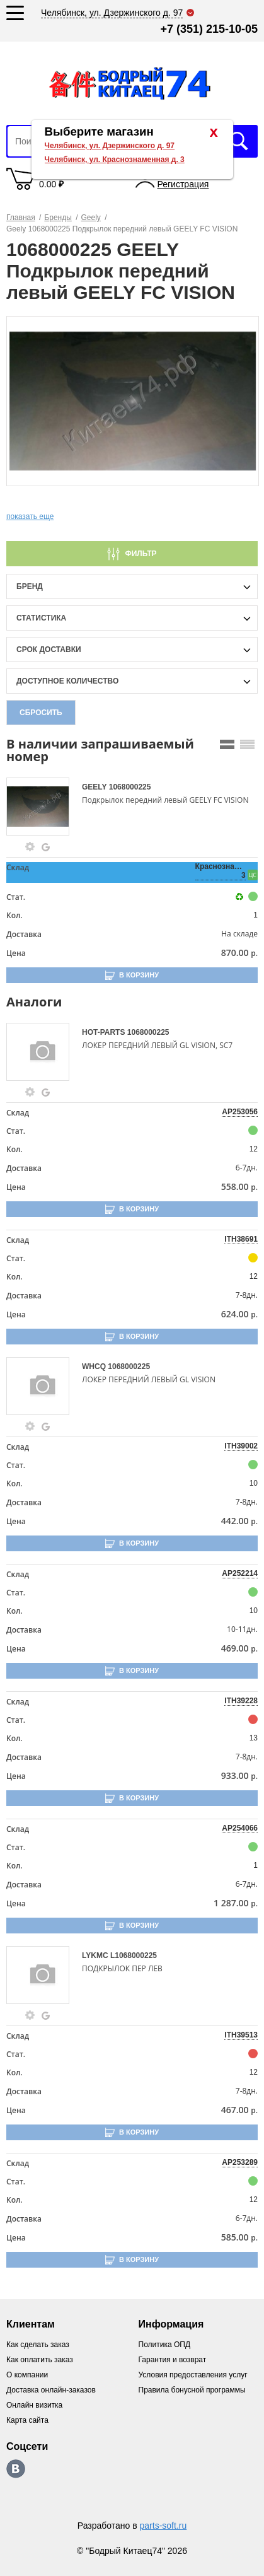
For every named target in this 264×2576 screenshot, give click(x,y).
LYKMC (96, 1955)
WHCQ (95, 1366)
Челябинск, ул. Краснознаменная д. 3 (115, 159)
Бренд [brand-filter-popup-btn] (29, 586)
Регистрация (183, 184)
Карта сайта (27, 2420)
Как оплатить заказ (39, 2359)
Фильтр (140, 553)
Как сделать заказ (37, 2344)
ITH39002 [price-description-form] (241, 1446)
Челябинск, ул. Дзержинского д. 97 (110, 145)
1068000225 (130, 787)
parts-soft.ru (163, 2526)
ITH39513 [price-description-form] (241, 2035)
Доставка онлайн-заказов (51, 2390)
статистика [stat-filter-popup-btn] (41, 618)
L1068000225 (133, 1955)
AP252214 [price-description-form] (240, 1573)
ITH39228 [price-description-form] (241, 1700)
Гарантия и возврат (173, 2359)
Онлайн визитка (34, 2405)
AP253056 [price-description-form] (240, 1111)
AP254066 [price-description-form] (240, 1828)
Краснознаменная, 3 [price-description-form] (220, 871)
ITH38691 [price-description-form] (241, 1239)
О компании (27, 2374)
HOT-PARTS (104, 1032)
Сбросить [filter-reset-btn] (41, 712)
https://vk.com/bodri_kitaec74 (15, 2468)
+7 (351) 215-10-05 (209, 29)
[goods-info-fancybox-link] (30, 847)
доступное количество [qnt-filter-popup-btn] (67, 681)
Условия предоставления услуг (193, 2374)
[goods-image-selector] (42, 806)
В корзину (139, 975)
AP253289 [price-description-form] (240, 2162)
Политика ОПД (165, 2344)
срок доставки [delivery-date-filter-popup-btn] (48, 649)
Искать (238, 141)
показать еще (30, 516)
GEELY (95, 787)
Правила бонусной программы (192, 2390)
